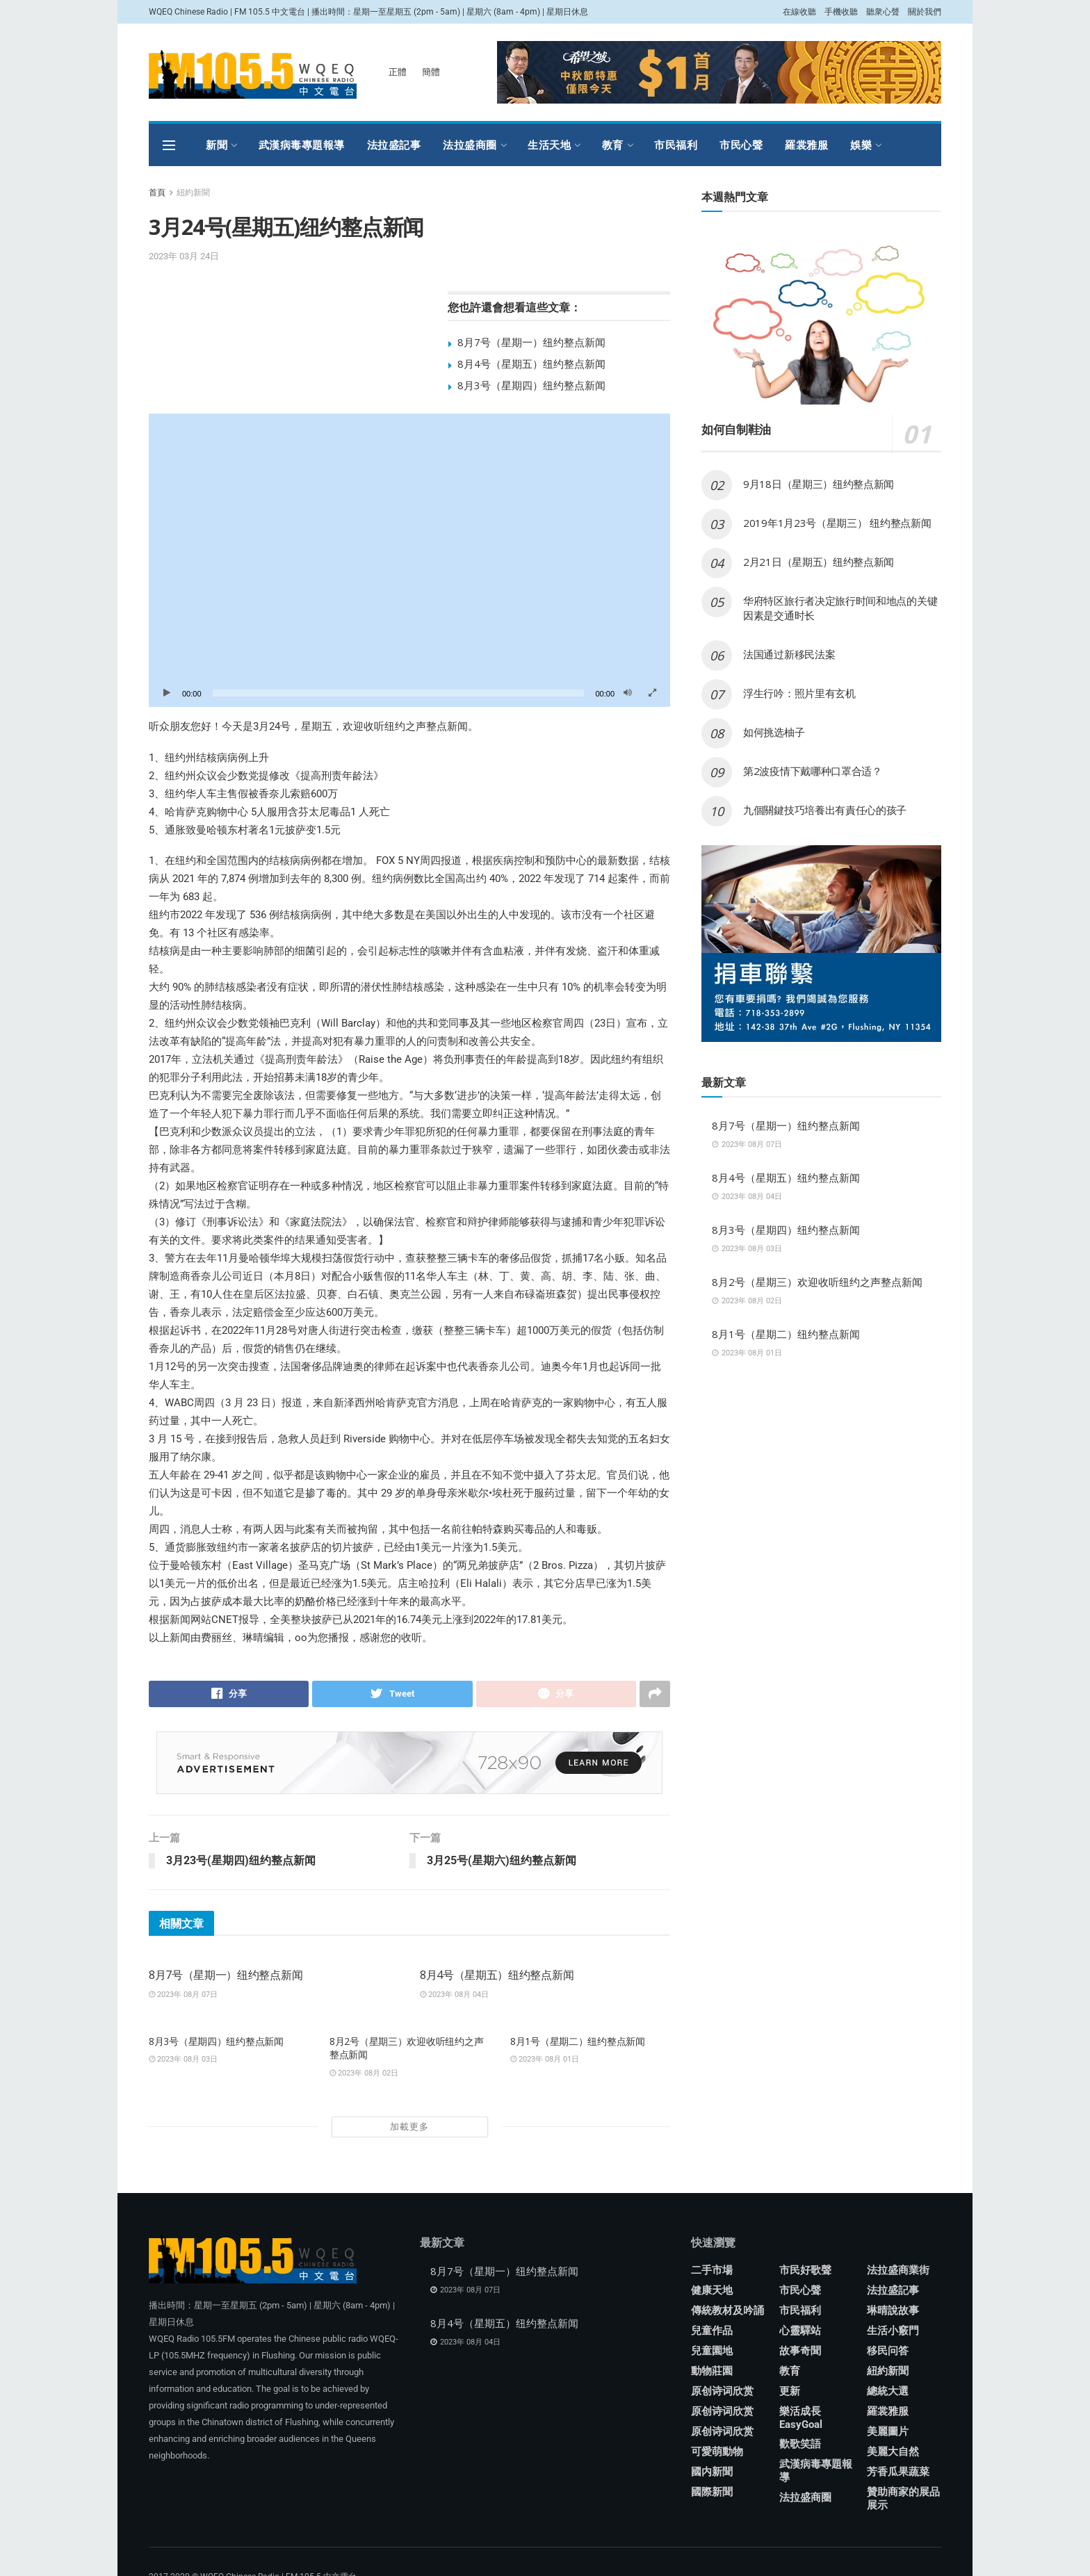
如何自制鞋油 (737, 429)
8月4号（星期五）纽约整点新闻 (531, 363)
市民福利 (675, 145)
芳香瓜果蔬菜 (898, 2472)
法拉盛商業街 (898, 2271)
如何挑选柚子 (773, 732)
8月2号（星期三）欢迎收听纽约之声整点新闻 (817, 1282)
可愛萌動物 (717, 2452)
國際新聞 (712, 2492)
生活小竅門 (893, 2331)
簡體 (431, 72)
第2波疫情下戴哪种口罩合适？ (812, 771)
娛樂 (861, 145)
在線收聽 (799, 12)
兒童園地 (712, 2351)
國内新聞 (712, 2472)
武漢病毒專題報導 (302, 145)
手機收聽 (841, 12)
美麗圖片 (888, 2432)
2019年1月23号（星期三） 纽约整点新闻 (837, 523)
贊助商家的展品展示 (903, 2499)
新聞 (216, 145)
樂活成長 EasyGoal (800, 2418)
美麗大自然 (893, 2452)
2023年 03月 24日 (184, 256)
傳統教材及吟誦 (727, 2311)
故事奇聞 (800, 2351)
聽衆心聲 (883, 12)
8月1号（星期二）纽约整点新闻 (577, 2041)
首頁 (157, 192)
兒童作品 (712, 2331)
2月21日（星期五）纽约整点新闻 (818, 562)
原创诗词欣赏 (722, 2392)
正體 (398, 72)
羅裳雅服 (806, 145)
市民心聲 (741, 145)
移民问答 (888, 2351)
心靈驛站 (800, 2331)
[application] (409, 560)
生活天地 (549, 145)
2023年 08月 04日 (454, 1994)
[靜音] (628, 693)
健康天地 (712, 2291)
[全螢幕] (652, 693)
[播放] (167, 693)
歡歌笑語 (800, 2444)
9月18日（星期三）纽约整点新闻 (818, 484)
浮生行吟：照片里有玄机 (799, 693)
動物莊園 (712, 2371)
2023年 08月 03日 (183, 2059)
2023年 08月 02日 (364, 2073)
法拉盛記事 (394, 145)
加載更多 (409, 2126)
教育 (613, 145)
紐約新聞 (193, 192)
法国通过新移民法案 (789, 654)
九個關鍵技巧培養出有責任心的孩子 (824, 810)
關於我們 (924, 12)
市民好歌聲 (805, 2271)
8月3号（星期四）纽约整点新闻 (531, 385)
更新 (789, 2392)
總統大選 (888, 2392)
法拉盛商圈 (470, 145)
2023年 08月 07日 (183, 1994)
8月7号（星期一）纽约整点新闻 (531, 342)
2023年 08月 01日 (544, 2059)
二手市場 (712, 2271)
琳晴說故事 (893, 2311)
